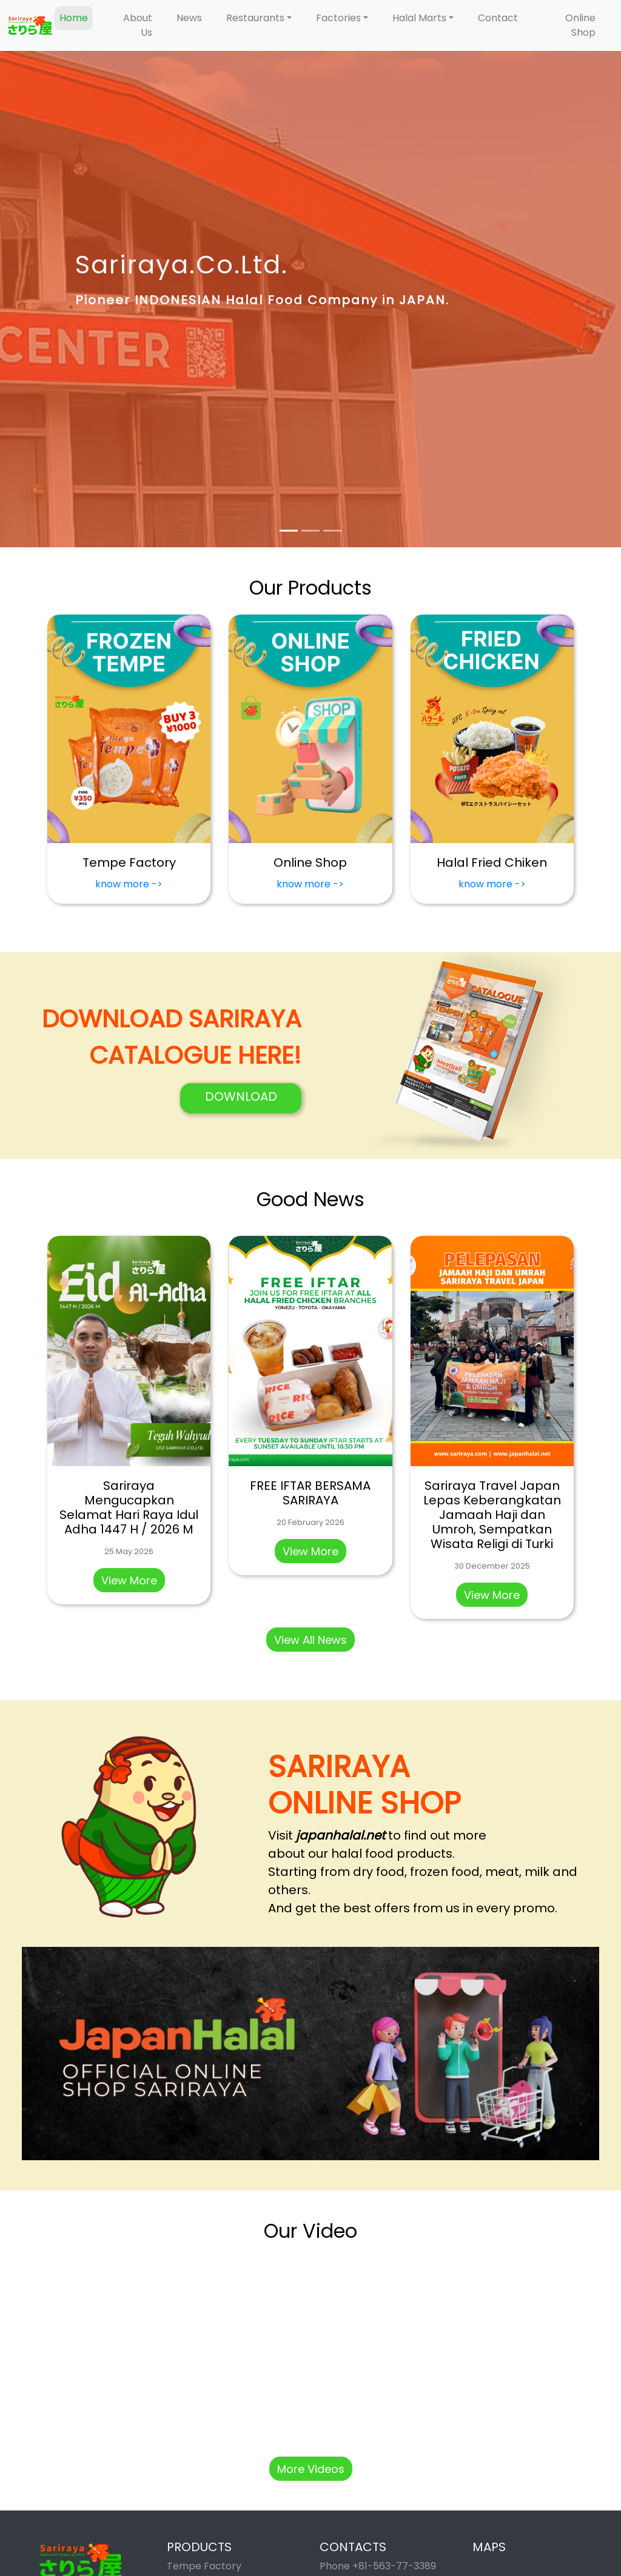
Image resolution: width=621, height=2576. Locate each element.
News (189, 18)
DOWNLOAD (241, 1096)
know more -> (129, 884)
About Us (137, 25)
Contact (498, 18)
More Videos (310, 2469)
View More (129, 1580)
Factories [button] (338, 18)
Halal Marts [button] (419, 18)
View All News (310, 1639)
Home (73, 18)
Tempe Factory (204, 2566)
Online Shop (580, 25)
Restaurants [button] (255, 18)
